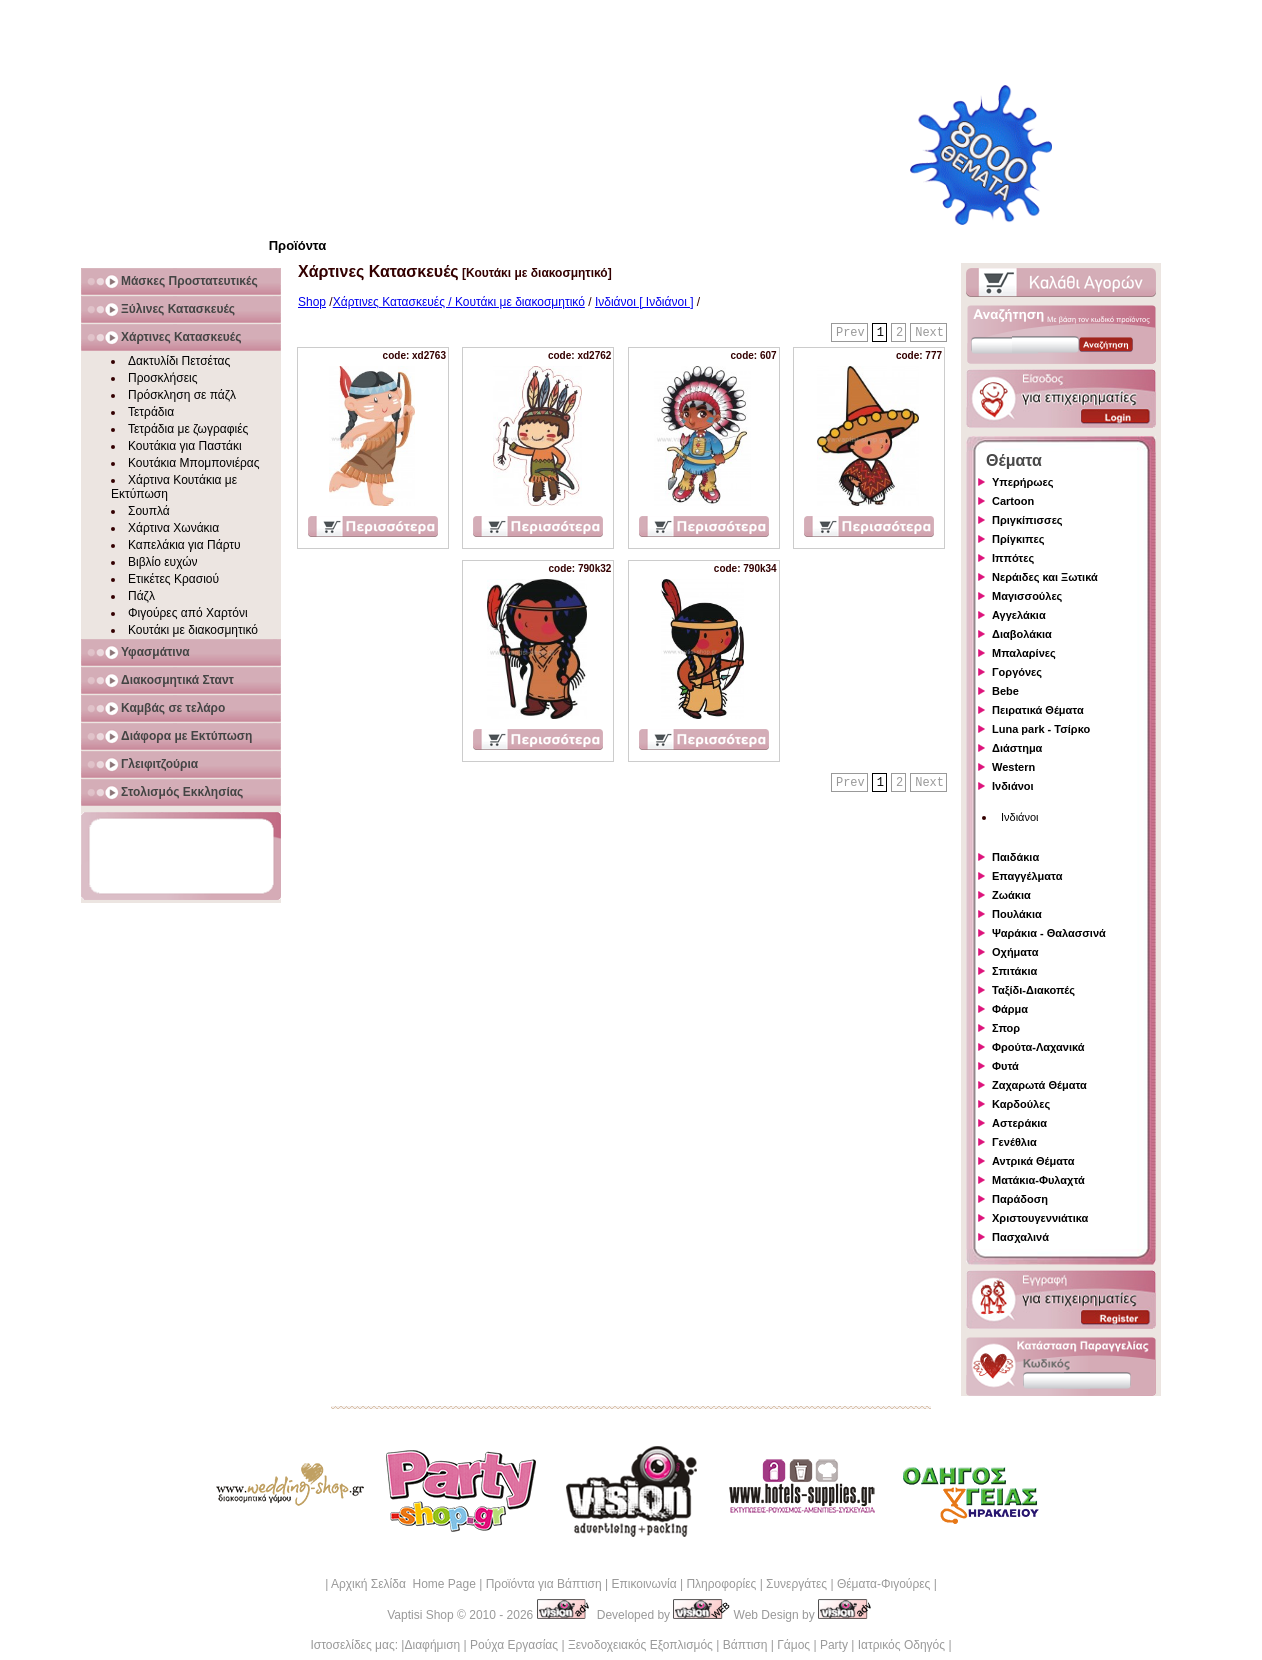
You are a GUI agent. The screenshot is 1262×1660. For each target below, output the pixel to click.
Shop (312, 302)
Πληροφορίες (721, 1584)
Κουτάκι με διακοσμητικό (193, 630)
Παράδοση (1020, 1199)
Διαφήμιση (432, 1645)
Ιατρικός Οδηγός (901, 1645)
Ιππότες (1013, 558)
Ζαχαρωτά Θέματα (1039, 1085)
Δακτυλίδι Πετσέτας (179, 361)
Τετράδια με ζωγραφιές (188, 429)
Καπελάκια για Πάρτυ (184, 545)
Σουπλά (149, 511)
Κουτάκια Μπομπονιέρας (194, 463)
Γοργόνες (1017, 672)
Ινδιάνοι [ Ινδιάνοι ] (644, 302)
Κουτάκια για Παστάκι (185, 446)
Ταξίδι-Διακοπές (1033, 990)
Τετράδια (151, 412)
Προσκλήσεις (162, 378)
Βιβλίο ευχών (163, 562)
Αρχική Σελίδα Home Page (403, 1584)
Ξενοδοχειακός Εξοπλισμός (640, 1645)
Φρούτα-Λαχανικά (1038, 1047)
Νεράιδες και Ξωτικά (1045, 577)
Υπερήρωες (1023, 482)
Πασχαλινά (1020, 1237)
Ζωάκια (1011, 895)
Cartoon (1013, 501)
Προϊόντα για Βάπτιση (544, 1584)
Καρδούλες (1021, 1104)
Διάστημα (1017, 748)
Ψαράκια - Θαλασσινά (1049, 933)
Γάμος (793, 1645)
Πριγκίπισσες (1027, 520)
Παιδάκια (1015, 857)
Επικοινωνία (643, 1584)
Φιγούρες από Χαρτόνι (188, 613)
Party (834, 1645)
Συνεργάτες (796, 1584)
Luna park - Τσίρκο (1041, 729)
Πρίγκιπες (1018, 539)
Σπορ (1006, 1028)
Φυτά (1005, 1066)
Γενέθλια (1014, 1142)
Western (1013, 767)
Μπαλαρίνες (1024, 653)
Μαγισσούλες (1027, 596)
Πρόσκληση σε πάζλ (182, 395)
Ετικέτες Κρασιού (173, 579)
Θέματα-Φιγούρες (883, 1584)
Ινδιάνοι (1013, 786)
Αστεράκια (1019, 1123)
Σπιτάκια (1014, 971)
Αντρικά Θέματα (1033, 1161)
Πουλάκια (1017, 914)
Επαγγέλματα (1027, 876)
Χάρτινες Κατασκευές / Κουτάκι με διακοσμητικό (459, 302)
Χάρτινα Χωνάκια (173, 528)
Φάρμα (1010, 1009)
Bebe (1005, 691)
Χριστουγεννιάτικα (1040, 1218)
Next (929, 333)
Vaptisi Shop (420, 1615)
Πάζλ (141, 596)
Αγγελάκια (1019, 615)
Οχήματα (1015, 952)
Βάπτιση (745, 1645)
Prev (850, 333)
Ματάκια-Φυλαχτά (1038, 1180)
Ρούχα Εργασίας (514, 1645)
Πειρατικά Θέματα (1038, 710)
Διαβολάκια (1022, 634)
